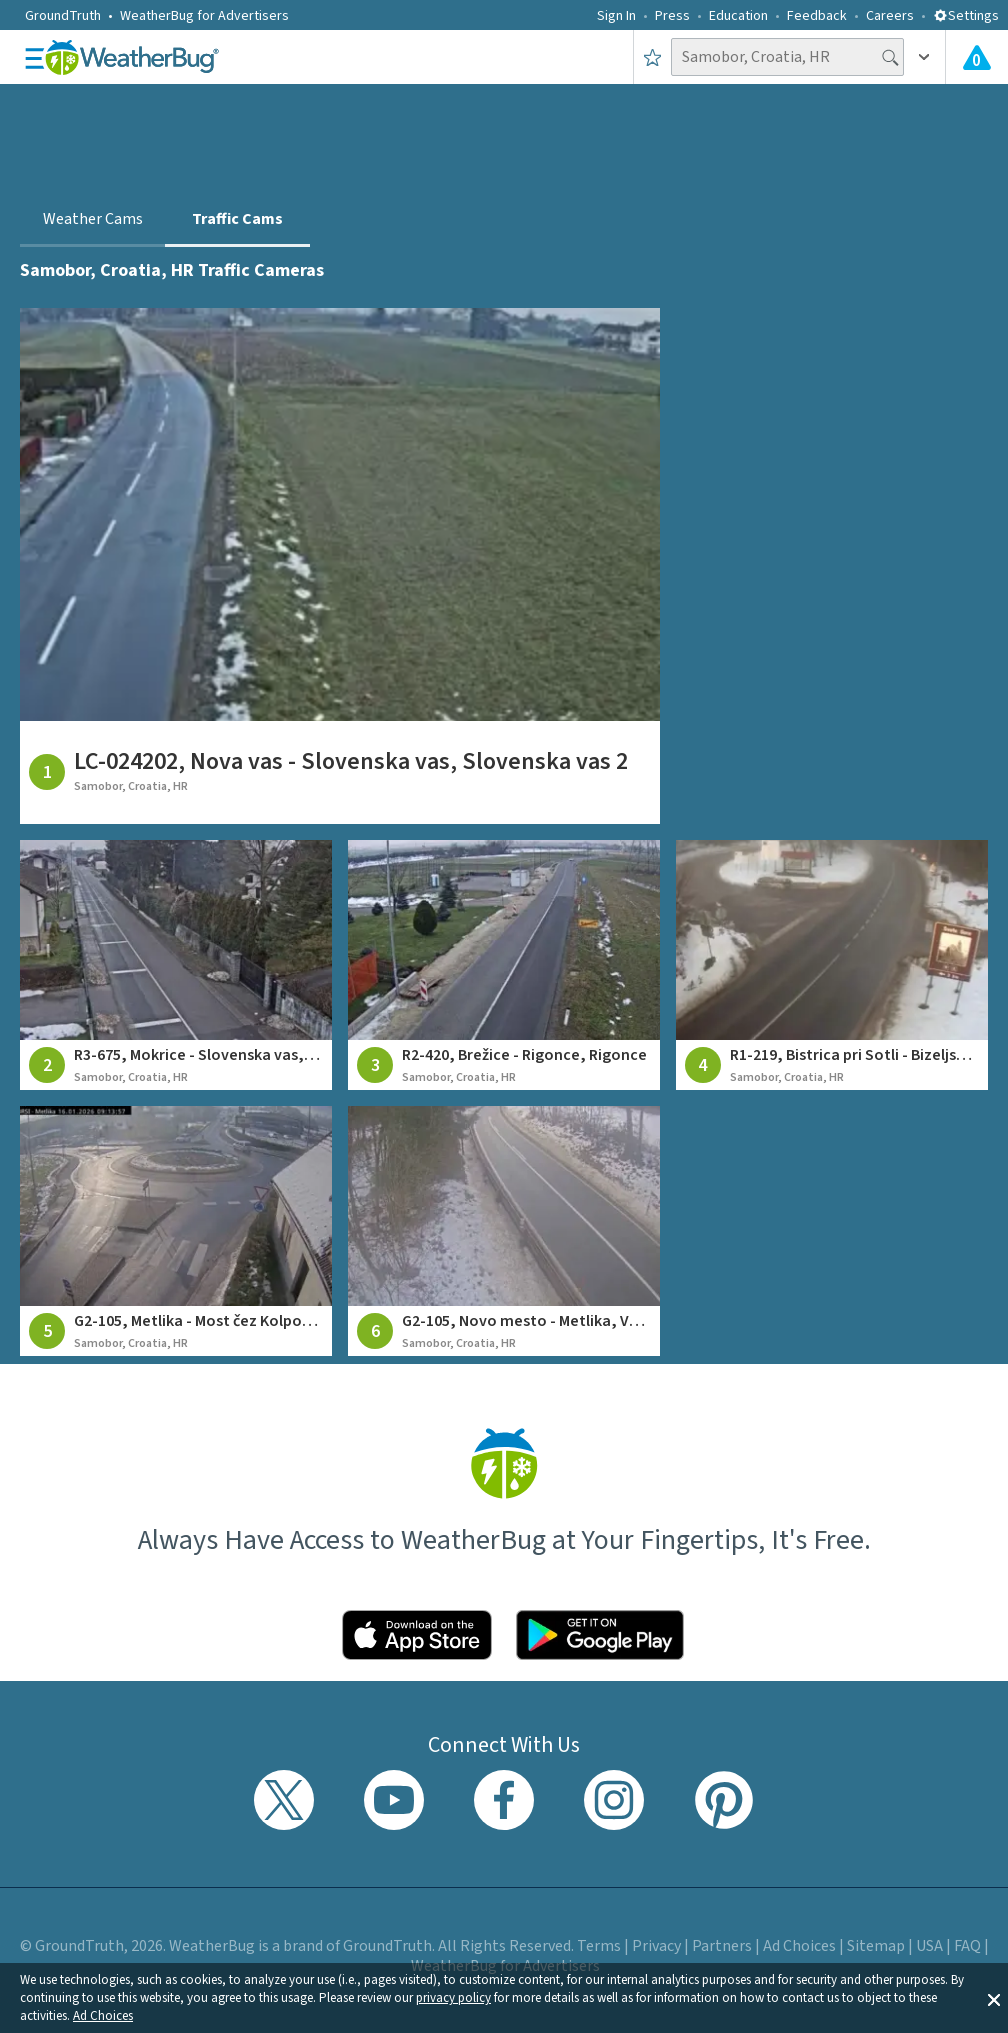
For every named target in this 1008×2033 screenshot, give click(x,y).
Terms (599, 1946)
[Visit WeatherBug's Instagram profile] (614, 1800)
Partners (722, 1946)
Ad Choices (103, 2016)
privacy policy (453, 1998)
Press (672, 16)
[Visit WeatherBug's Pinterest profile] (724, 1800)
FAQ (967, 1946)
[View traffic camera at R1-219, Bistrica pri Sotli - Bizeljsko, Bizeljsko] (832, 965)
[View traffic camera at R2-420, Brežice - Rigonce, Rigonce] (504, 965)
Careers (890, 16)
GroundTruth (63, 16)
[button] (994, 1998)
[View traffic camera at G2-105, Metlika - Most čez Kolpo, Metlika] (176, 1231)
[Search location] (787, 57)
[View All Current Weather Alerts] (977, 57)
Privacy (656, 1946)
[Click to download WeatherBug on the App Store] (417, 1635)
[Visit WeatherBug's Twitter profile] (284, 1800)
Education (738, 16)
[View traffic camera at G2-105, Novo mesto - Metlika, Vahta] (504, 1231)
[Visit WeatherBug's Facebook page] (504, 1800)
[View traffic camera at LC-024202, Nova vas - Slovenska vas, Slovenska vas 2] (340, 566)
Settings (966, 16)
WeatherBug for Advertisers (204, 16)
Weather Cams (93, 219)
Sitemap (876, 1946)
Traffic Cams (237, 219)
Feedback (817, 16)
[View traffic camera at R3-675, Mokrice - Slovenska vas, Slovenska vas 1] (176, 965)
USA (929, 1946)
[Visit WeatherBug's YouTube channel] (394, 1800)
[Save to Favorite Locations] (652, 57)
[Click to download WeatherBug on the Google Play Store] (600, 1635)
